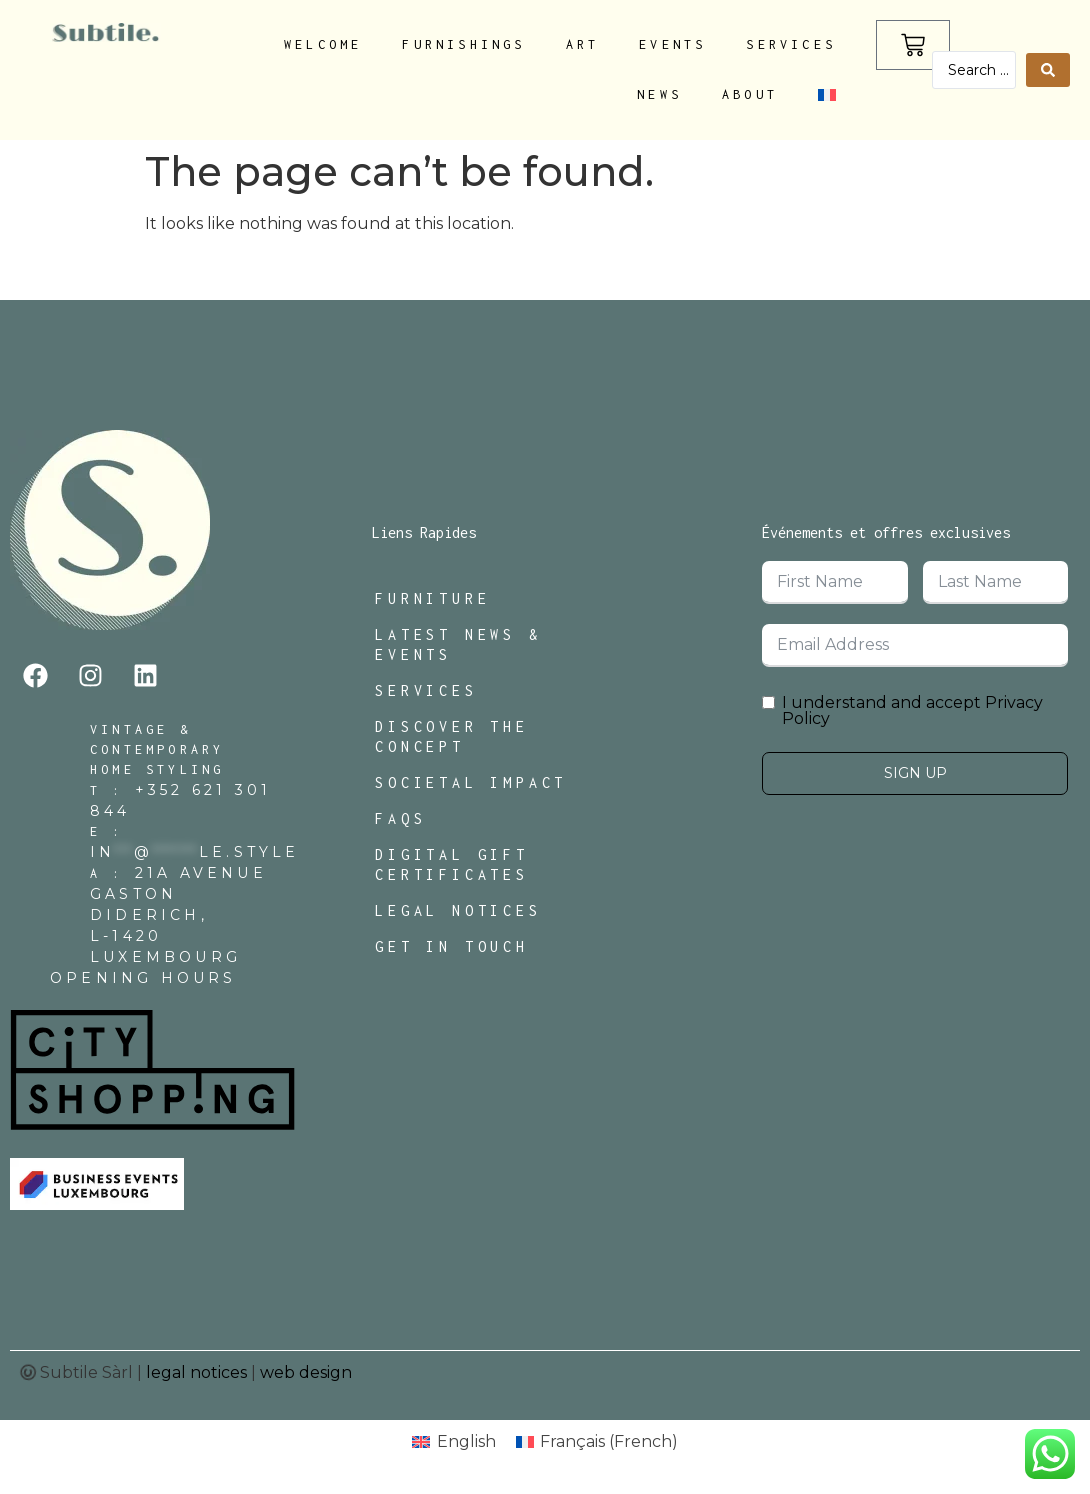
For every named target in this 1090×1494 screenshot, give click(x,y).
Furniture (432, 598)
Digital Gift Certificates (452, 864)
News (659, 94)
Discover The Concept (452, 736)
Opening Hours (143, 978)
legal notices (196, 1372)
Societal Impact (471, 782)
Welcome (323, 44)
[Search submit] (1048, 70)
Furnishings (463, 44)
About (750, 94)
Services (791, 44)
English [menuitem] (466, 1441)
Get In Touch (452, 946)
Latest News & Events (458, 644)
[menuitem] (827, 95)
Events (672, 44)
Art (583, 44)
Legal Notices (458, 910)
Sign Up (915, 773)
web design (306, 1372)
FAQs (400, 818)
